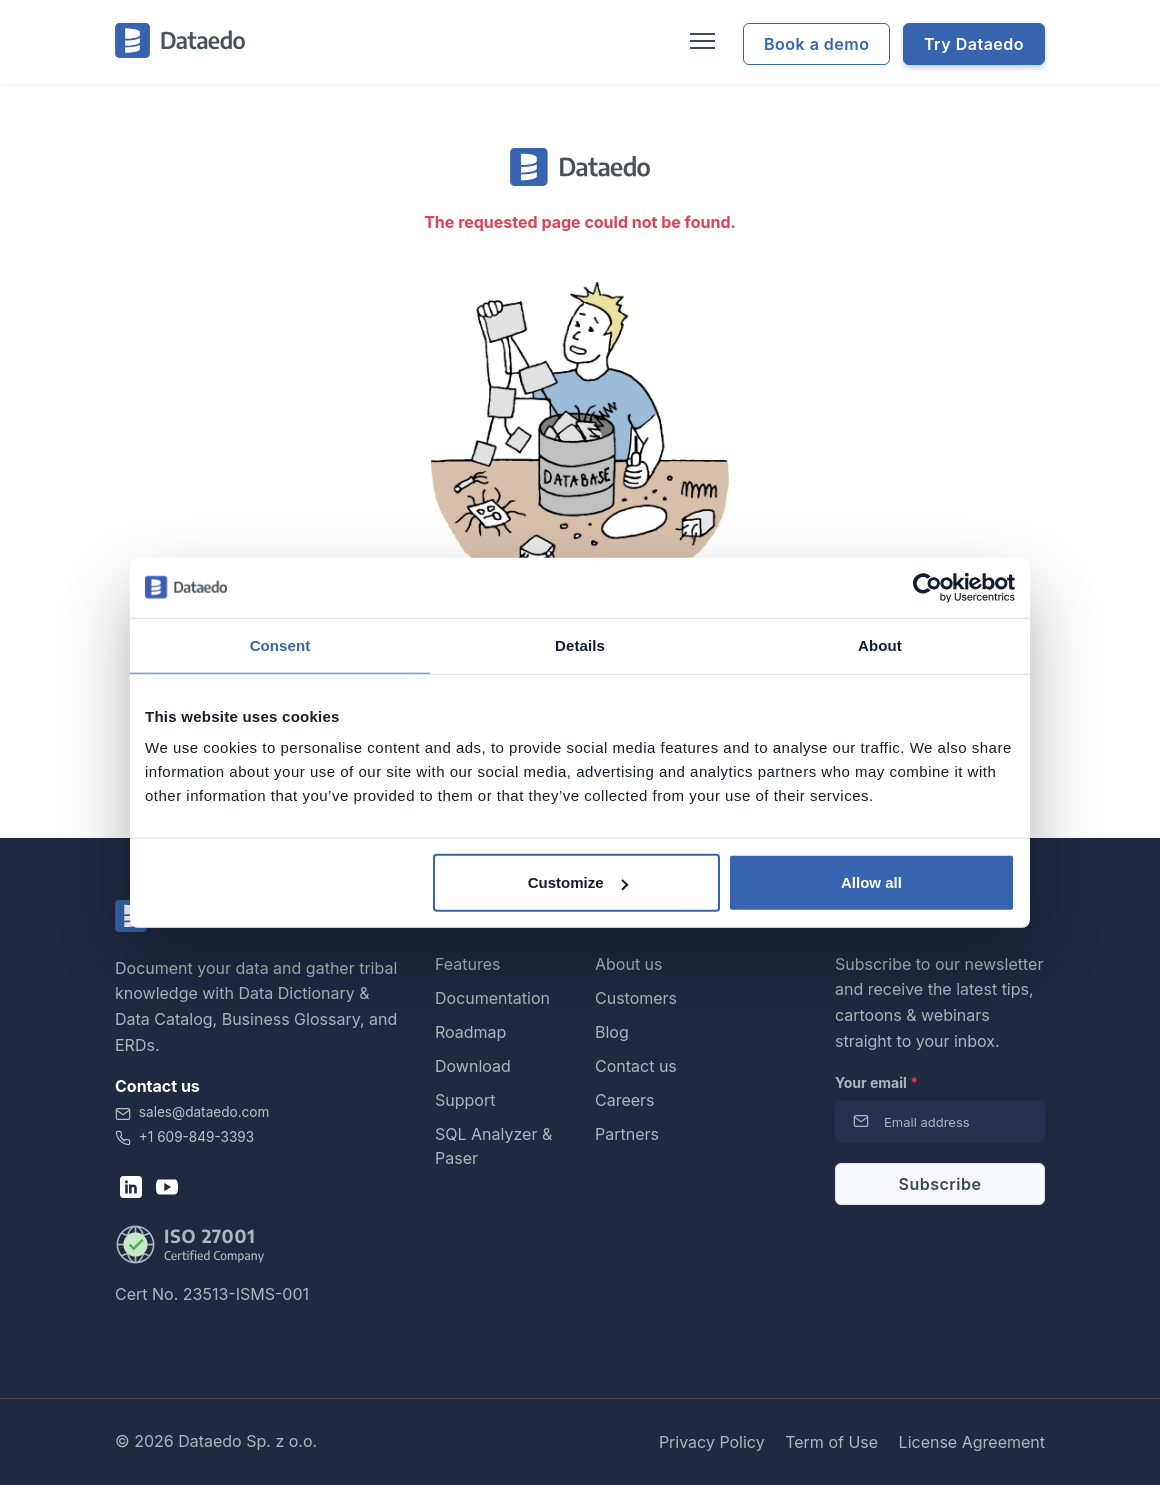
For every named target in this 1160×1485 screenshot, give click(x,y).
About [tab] (880, 644)
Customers (636, 998)
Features (468, 964)
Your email (876, 1082)
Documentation (492, 998)
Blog (612, 1032)
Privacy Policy (712, 1442)
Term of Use (831, 1442)
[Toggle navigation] (700, 42)
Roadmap (470, 1032)
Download (473, 1066)
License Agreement (972, 1442)
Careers (625, 1100)
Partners (627, 1134)
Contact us (636, 1066)
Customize (578, 882)
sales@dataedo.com (192, 1112)
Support (465, 1100)
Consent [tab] (280, 644)
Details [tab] (580, 644)
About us (629, 964)
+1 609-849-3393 (184, 1137)
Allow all (871, 882)
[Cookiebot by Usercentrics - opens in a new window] (927, 587)
